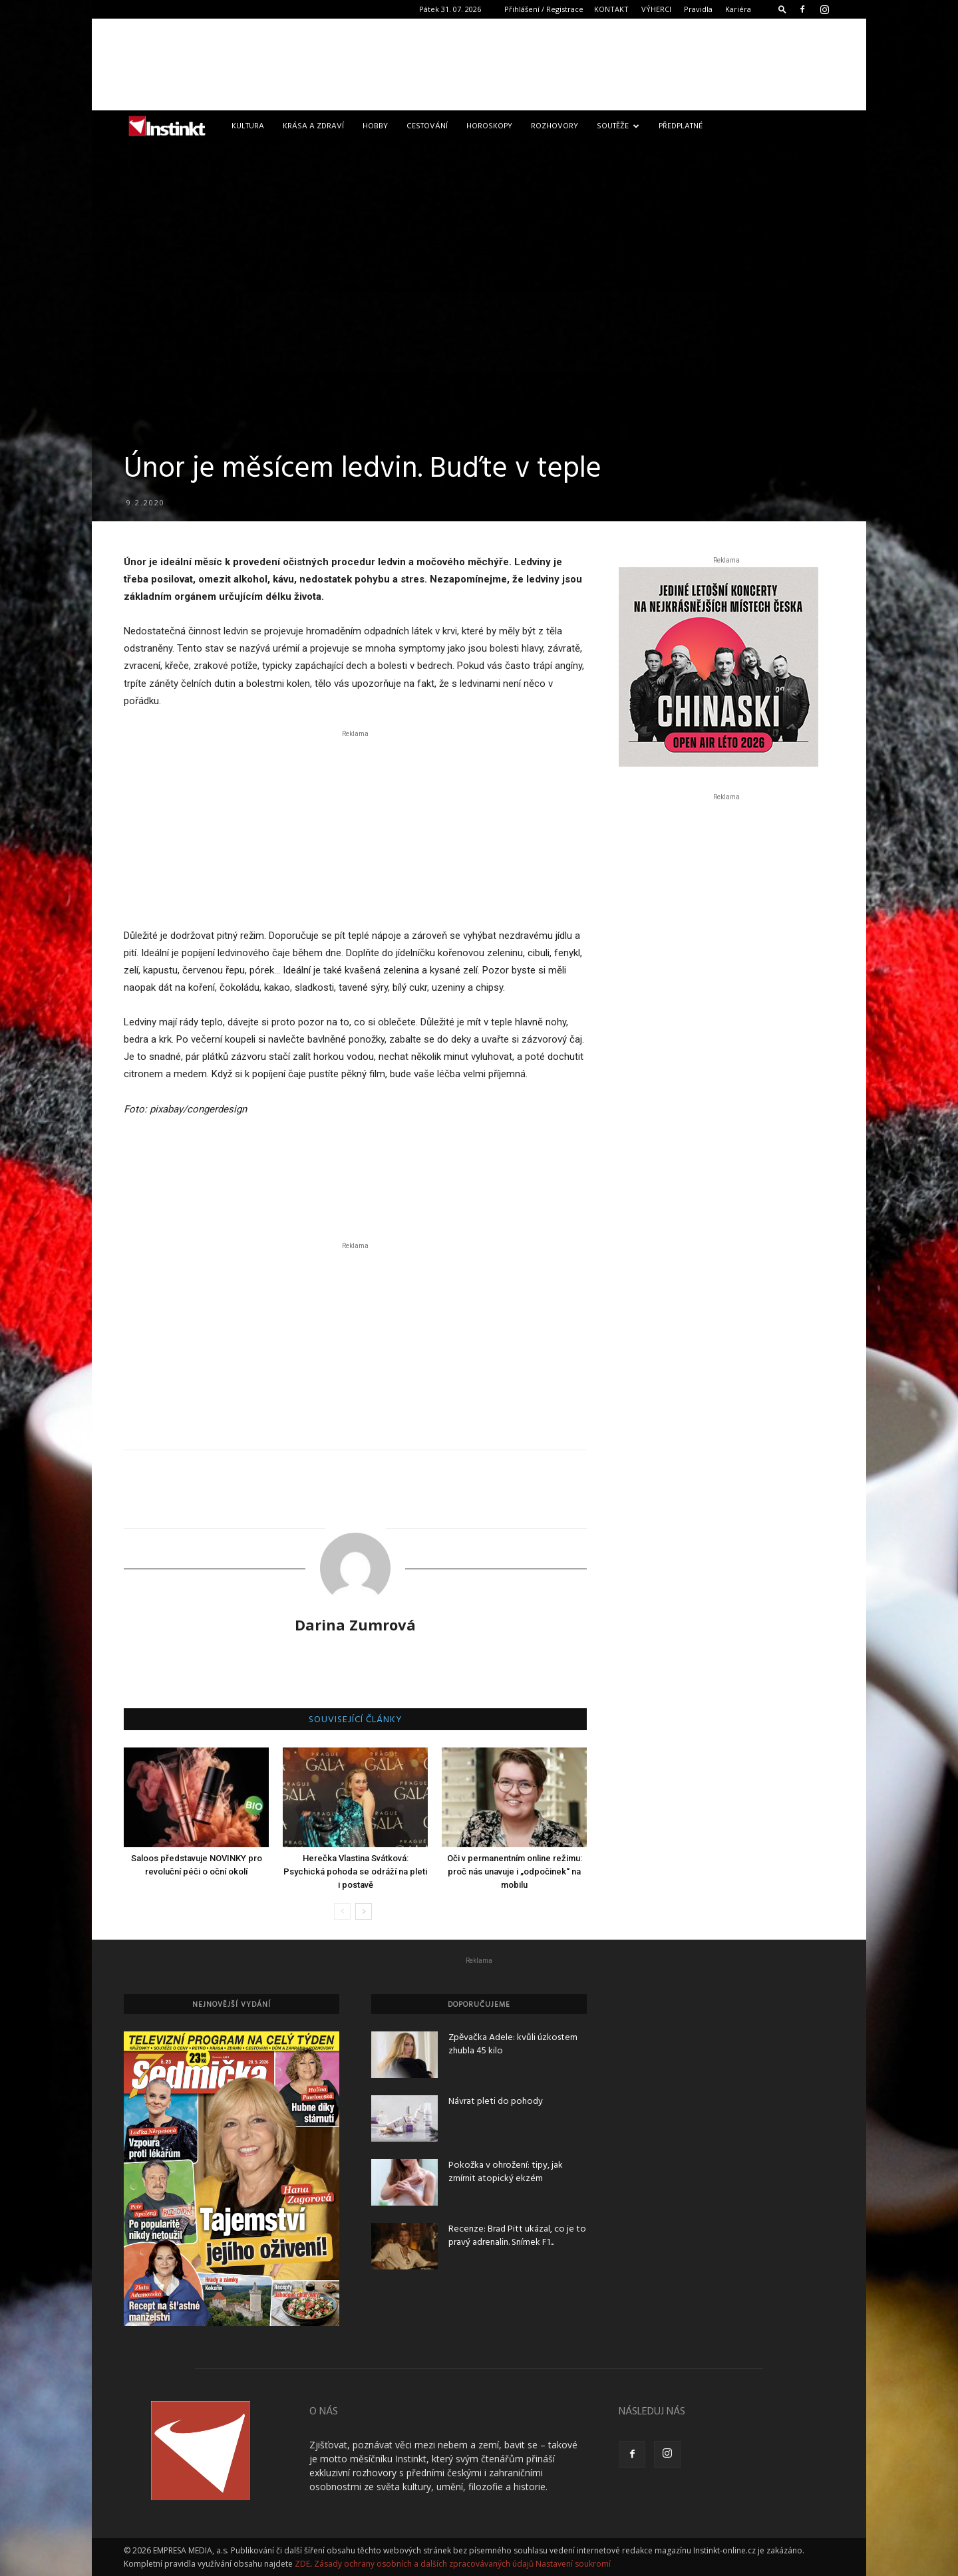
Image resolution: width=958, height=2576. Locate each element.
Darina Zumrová (355, 1624)
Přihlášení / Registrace (543, 9)
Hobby (375, 126)
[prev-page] (342, 1911)
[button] (782, 9)
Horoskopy (489, 126)
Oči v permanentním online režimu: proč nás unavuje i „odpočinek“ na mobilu (514, 1871)
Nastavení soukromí (573, 2563)
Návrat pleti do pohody (495, 2101)
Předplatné (681, 126)
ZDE (302, 2563)
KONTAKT (611, 9)
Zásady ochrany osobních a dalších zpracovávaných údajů (424, 2563)
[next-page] (363, 1911)
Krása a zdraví (313, 126)
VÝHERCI (656, 9)
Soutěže (618, 126)
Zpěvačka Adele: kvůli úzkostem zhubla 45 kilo (512, 2044)
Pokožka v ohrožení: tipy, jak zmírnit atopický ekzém (505, 2172)
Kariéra (738, 9)
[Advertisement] (479, 64)
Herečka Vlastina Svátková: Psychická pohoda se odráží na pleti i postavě (355, 1871)
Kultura (248, 126)
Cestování (427, 126)
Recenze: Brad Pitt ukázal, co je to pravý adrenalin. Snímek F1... (517, 2236)
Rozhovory (554, 126)
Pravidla (698, 9)
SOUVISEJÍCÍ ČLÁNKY (355, 1720)
